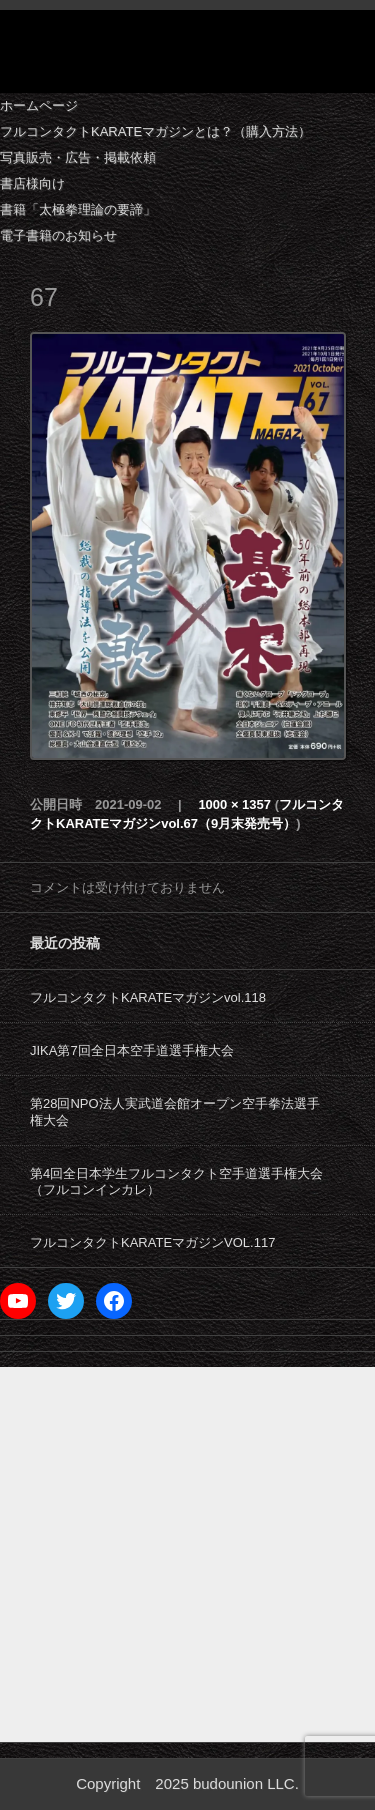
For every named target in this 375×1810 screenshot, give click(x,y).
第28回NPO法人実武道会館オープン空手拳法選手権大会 (175, 1112)
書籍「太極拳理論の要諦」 (78, 209)
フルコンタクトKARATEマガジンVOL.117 (152, 1242)
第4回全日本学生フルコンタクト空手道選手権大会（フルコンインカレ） (176, 1182)
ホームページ (39, 105)
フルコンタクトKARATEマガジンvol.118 (148, 997)
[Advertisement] (187, 1554)
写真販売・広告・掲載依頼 (78, 157)
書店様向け (32, 183)
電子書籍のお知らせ (58, 235)
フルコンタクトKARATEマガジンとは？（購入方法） (155, 131)
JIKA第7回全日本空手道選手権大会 (132, 1050)
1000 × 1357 (234, 804)
